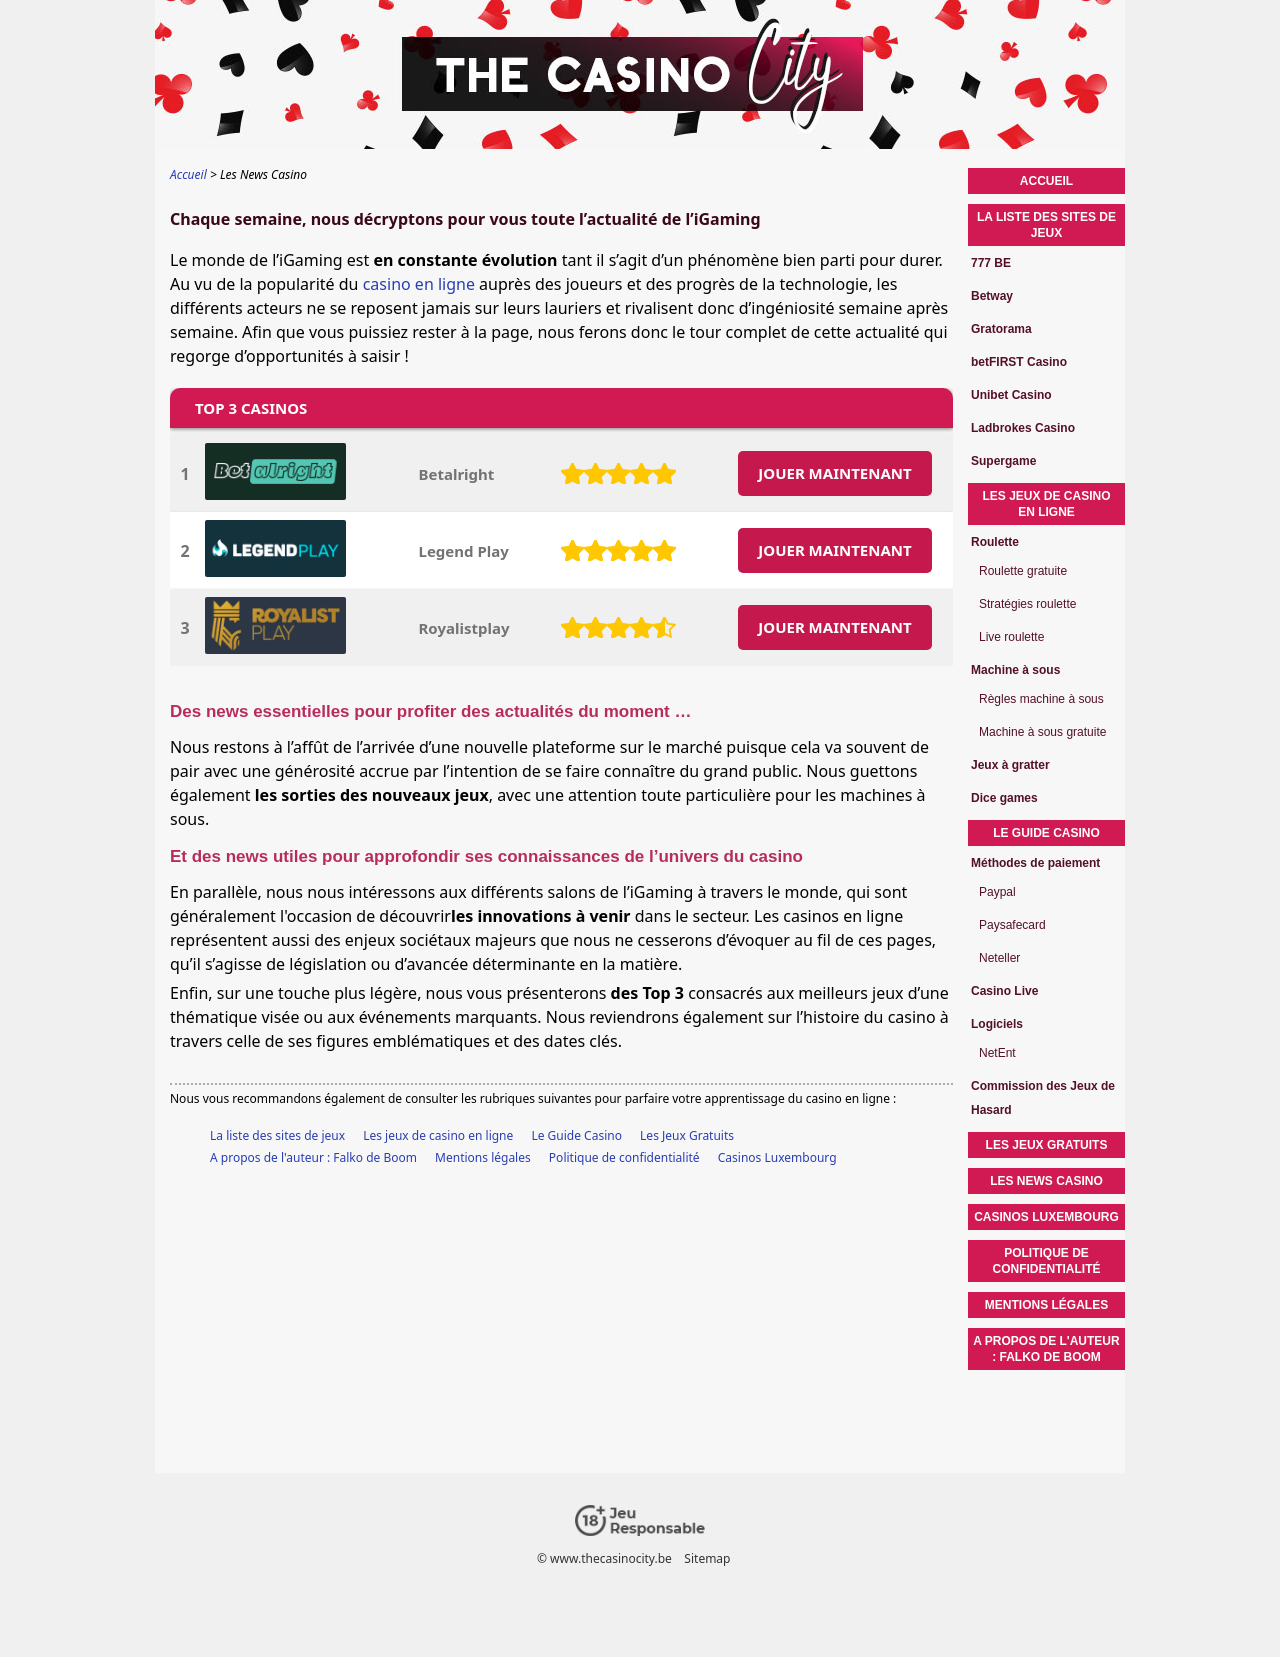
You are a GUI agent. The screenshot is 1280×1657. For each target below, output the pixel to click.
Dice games (1004, 798)
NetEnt (997, 1053)
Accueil (1046, 181)
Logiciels (997, 1024)
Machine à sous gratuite (1042, 732)
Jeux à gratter (1010, 765)
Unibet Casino (1011, 395)
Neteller (999, 958)
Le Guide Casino (576, 1135)
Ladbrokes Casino (1023, 428)
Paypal (997, 892)
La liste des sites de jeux (277, 1135)
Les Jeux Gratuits (687, 1135)
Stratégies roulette (1027, 604)
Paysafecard (1012, 925)
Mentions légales (483, 1157)
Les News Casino (1046, 1181)
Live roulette (1011, 637)
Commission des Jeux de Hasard (1043, 1098)
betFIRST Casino (1019, 362)
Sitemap (707, 1558)
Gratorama (1001, 329)
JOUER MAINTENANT (834, 473)
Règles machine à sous (1041, 699)
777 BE (991, 263)
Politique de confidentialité (624, 1157)
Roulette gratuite (1023, 571)
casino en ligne (419, 284)
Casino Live (1004, 991)
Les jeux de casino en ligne (438, 1135)
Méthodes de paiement (1035, 863)
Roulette (995, 542)
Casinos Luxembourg (777, 1157)
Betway (992, 296)
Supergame (1003, 461)
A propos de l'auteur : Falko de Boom (313, 1157)
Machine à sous (1015, 670)
